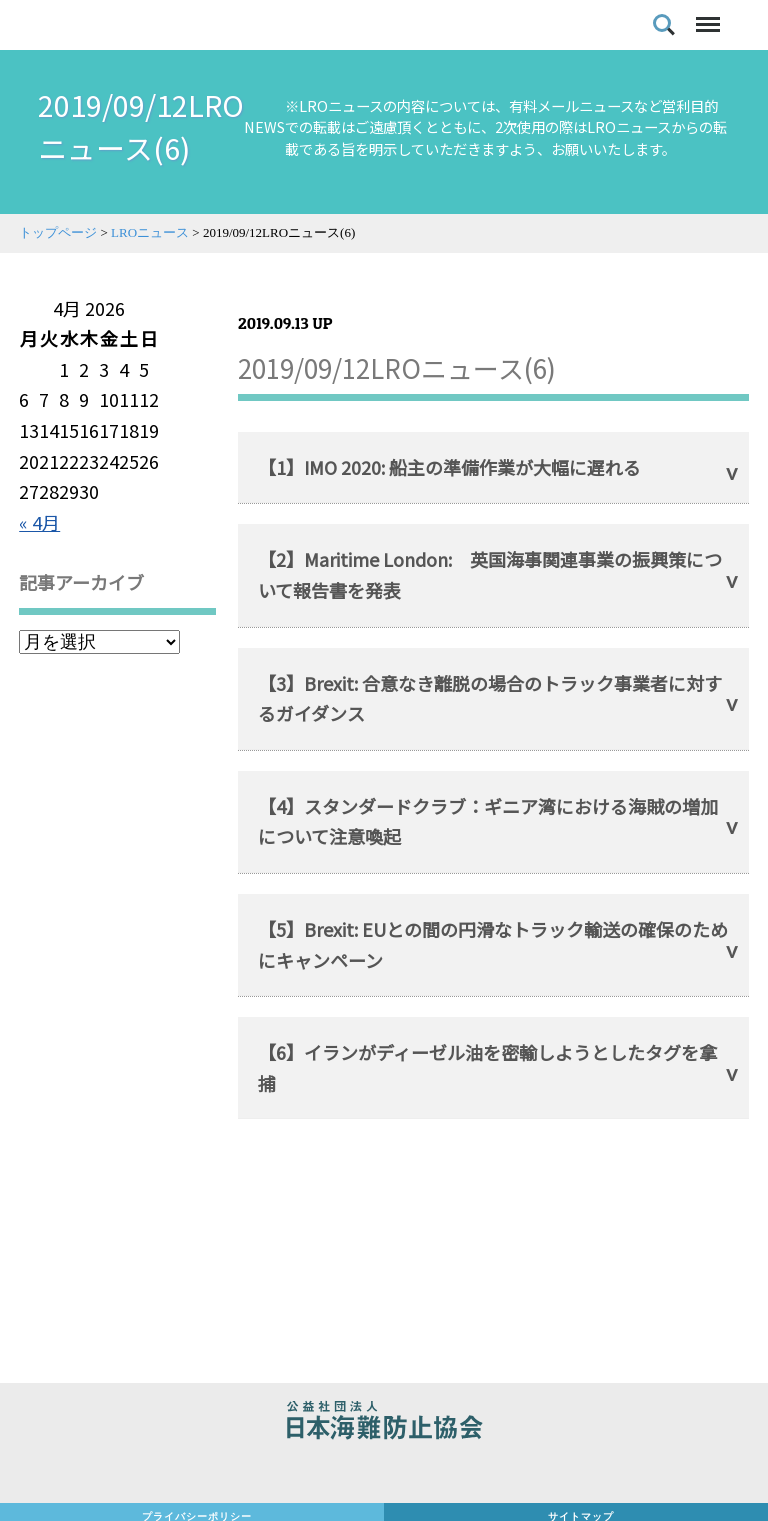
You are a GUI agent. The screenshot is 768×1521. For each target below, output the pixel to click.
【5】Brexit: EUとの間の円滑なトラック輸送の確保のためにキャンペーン (493, 944)
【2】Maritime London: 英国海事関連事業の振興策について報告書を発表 (490, 574)
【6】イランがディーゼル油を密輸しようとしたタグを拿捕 (487, 1067)
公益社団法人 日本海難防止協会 (384, 1423)
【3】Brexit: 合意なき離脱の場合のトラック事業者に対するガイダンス (490, 698)
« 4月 (39, 522)
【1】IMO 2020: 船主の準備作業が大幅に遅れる (449, 467)
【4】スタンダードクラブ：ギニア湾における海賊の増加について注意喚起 (488, 821)
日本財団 (384, 1473)
